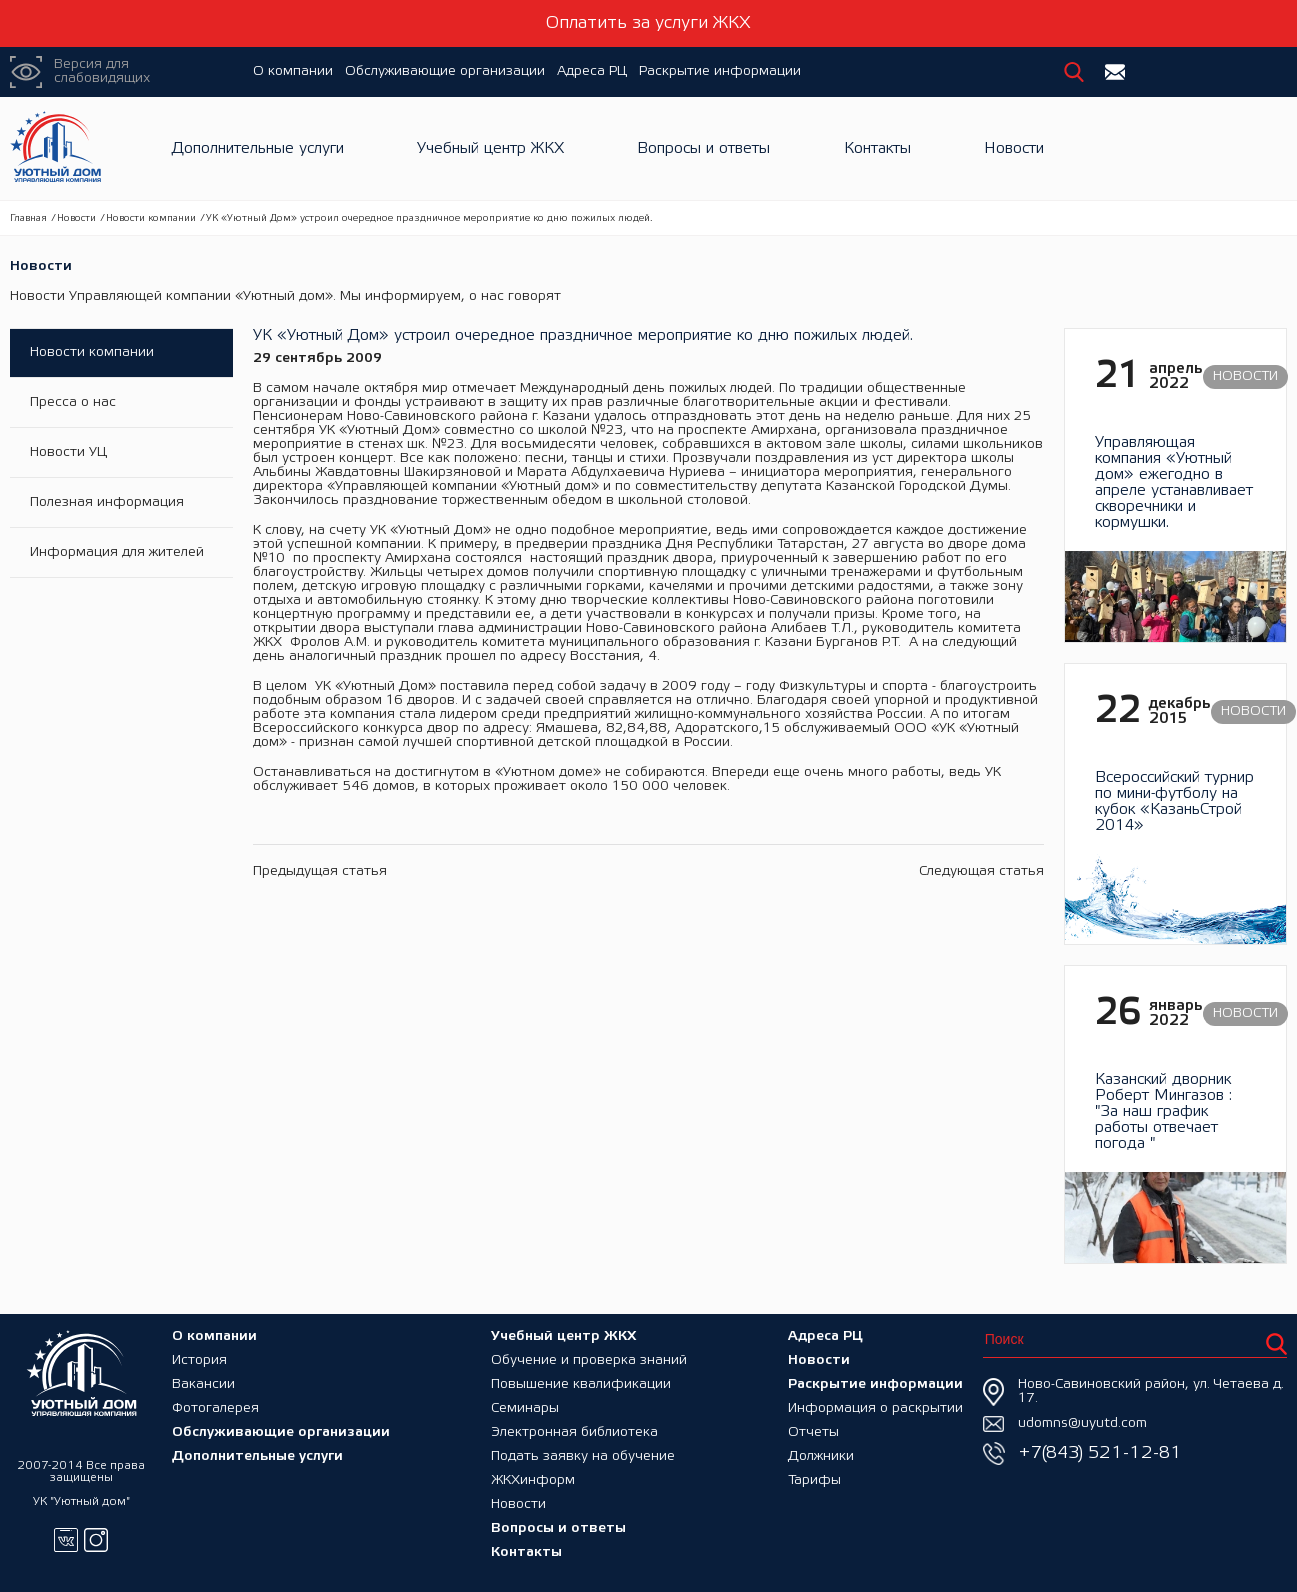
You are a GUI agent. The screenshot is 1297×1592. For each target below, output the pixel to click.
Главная (28, 218)
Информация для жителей (117, 552)
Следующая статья (981, 871)
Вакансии (203, 1384)
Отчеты (813, 1432)
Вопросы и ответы (703, 148)
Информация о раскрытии (875, 1408)
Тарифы (814, 1480)
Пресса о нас (73, 402)
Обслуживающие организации (445, 71)
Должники (821, 1456)
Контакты (877, 148)
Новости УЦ (68, 452)
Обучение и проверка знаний (589, 1360)
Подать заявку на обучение (583, 1456)
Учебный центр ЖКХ (490, 148)
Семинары (525, 1408)
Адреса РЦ (592, 71)
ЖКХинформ (533, 1480)
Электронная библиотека (574, 1432)
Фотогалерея (215, 1408)
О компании (293, 71)
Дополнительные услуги (258, 148)
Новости (1014, 148)
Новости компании (151, 218)
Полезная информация (107, 502)
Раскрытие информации (720, 71)
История (199, 1360)
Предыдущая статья (320, 871)
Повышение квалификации (581, 1384)
